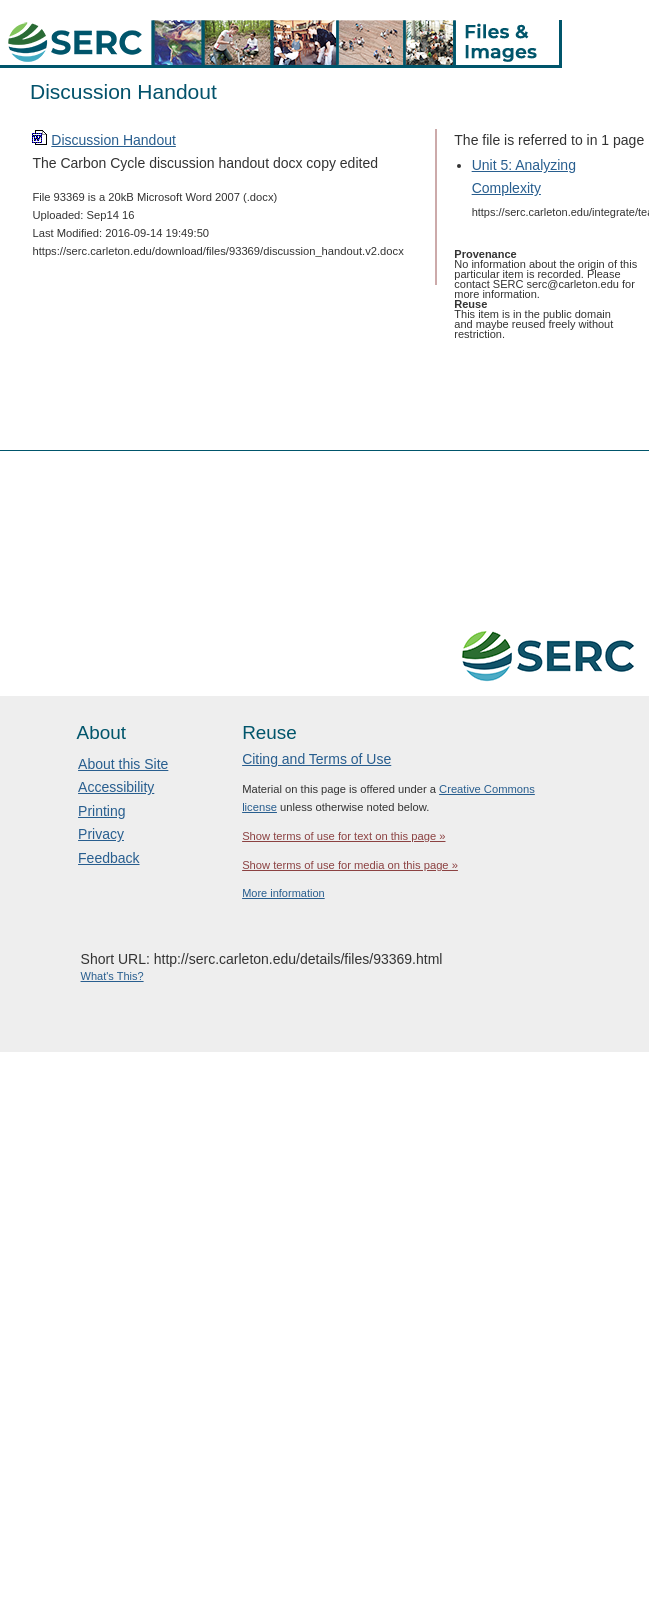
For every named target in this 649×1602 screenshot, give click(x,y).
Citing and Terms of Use (316, 759)
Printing (101, 811)
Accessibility (116, 787)
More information (283, 893)
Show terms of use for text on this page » (343, 836)
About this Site (123, 764)
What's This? (112, 976)
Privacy (101, 834)
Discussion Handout (113, 140)
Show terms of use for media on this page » (350, 865)
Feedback (108, 858)
